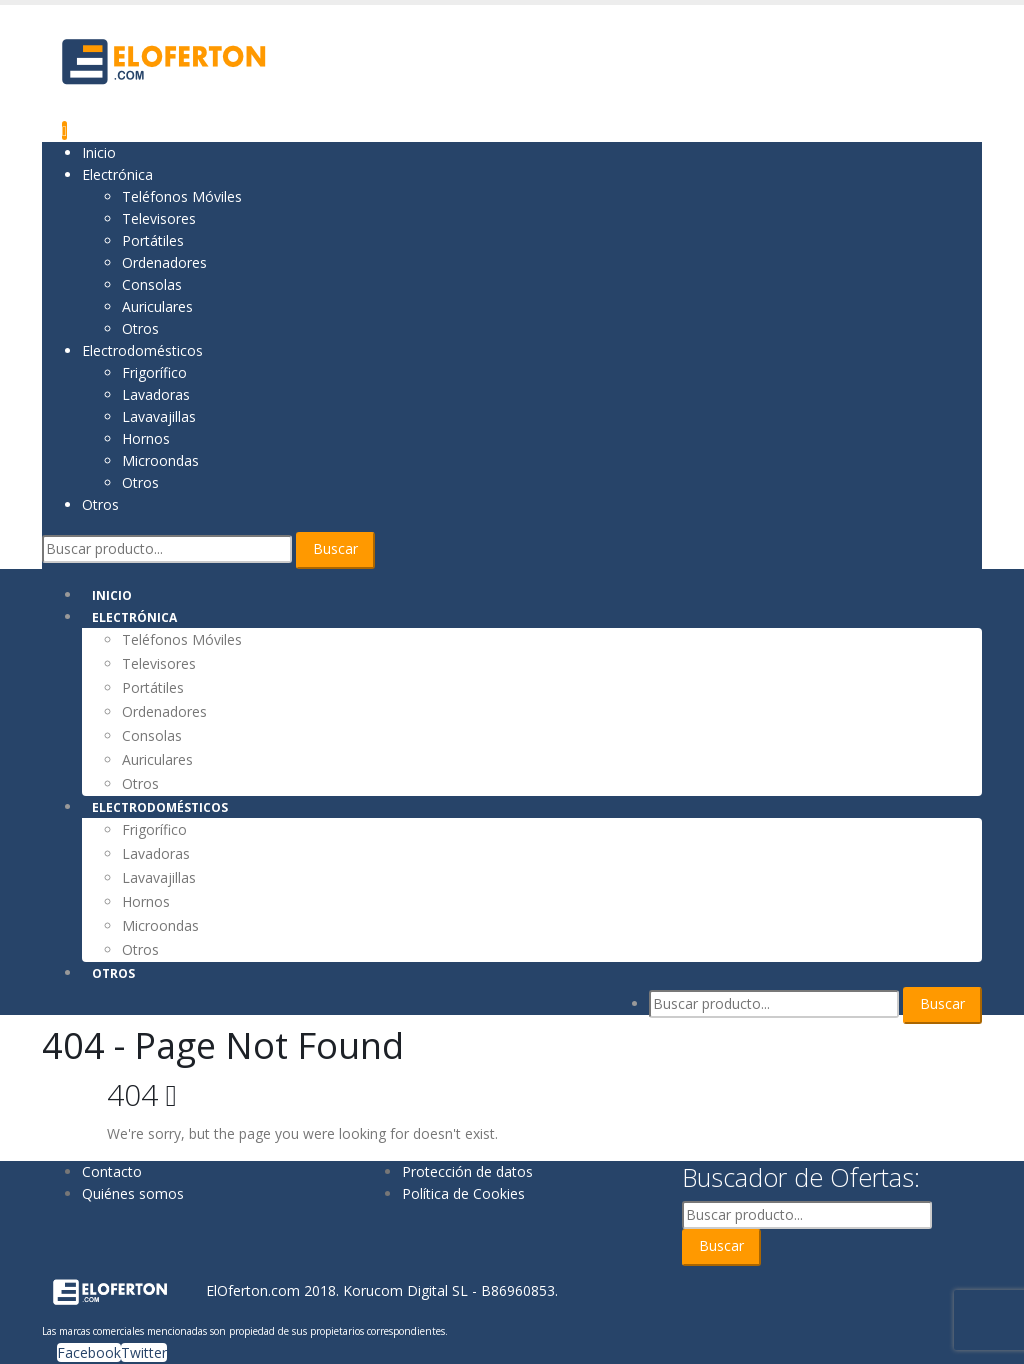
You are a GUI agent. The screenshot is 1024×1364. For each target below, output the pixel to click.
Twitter (144, 1352)
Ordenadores (164, 262)
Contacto (112, 1171)
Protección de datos (467, 1171)
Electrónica (117, 174)
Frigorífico (154, 372)
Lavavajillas (159, 416)
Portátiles (153, 240)
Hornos (146, 438)
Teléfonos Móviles (182, 196)
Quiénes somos (133, 1193)
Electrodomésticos (142, 350)
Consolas (152, 284)
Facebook (89, 1352)
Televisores (159, 218)
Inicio (99, 152)
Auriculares (157, 306)
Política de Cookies (463, 1193)
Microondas (160, 460)
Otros (140, 328)
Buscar (335, 548)
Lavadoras (156, 394)
